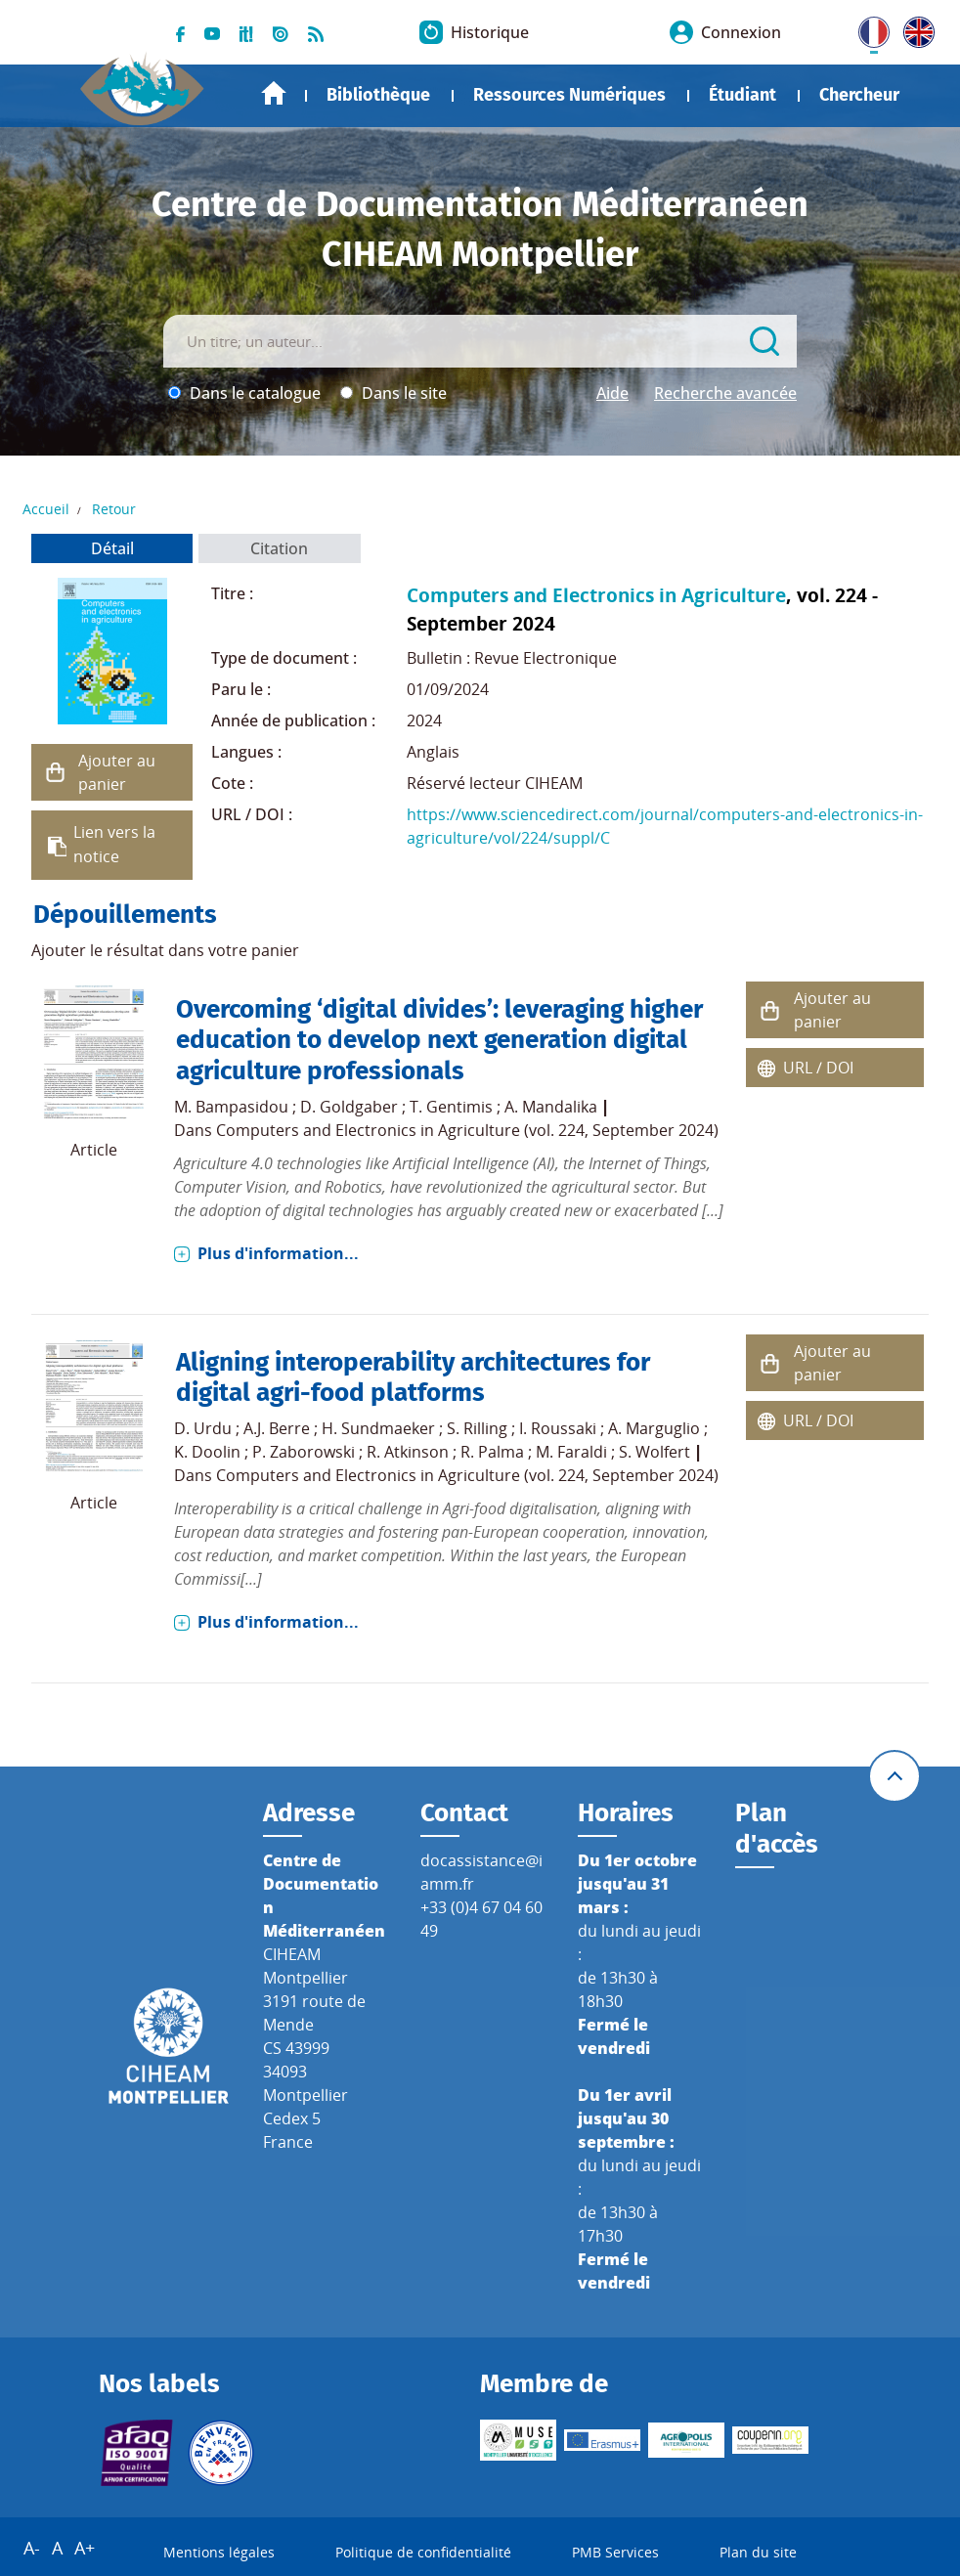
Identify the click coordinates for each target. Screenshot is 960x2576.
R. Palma (492, 1452)
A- (31, 2547)
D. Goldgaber (349, 1106)
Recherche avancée (725, 393)
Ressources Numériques (569, 95)
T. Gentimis (451, 1106)
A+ (84, 2547)
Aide (612, 393)
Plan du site (758, 2552)
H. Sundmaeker (378, 1428)
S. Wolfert (654, 1452)
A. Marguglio (654, 1428)
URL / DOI (818, 1067)
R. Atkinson (408, 1452)
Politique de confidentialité (423, 2552)
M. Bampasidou (231, 1106)
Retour (114, 509)
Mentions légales (219, 2552)
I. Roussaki (557, 1428)
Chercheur (859, 95)
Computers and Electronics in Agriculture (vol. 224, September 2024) (467, 1130)
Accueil (273, 93)
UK (914, 28)
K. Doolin (207, 1452)
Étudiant (742, 95)
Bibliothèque (378, 95)
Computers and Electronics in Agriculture (596, 595)
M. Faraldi (571, 1452)
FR (867, 28)
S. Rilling (477, 1428)
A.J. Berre (276, 1428)
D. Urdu (203, 1428)
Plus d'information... (278, 1253)
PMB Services (615, 2552)
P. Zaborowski (303, 1452)
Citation (279, 548)
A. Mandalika (550, 1106)
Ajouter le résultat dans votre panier (165, 950)
